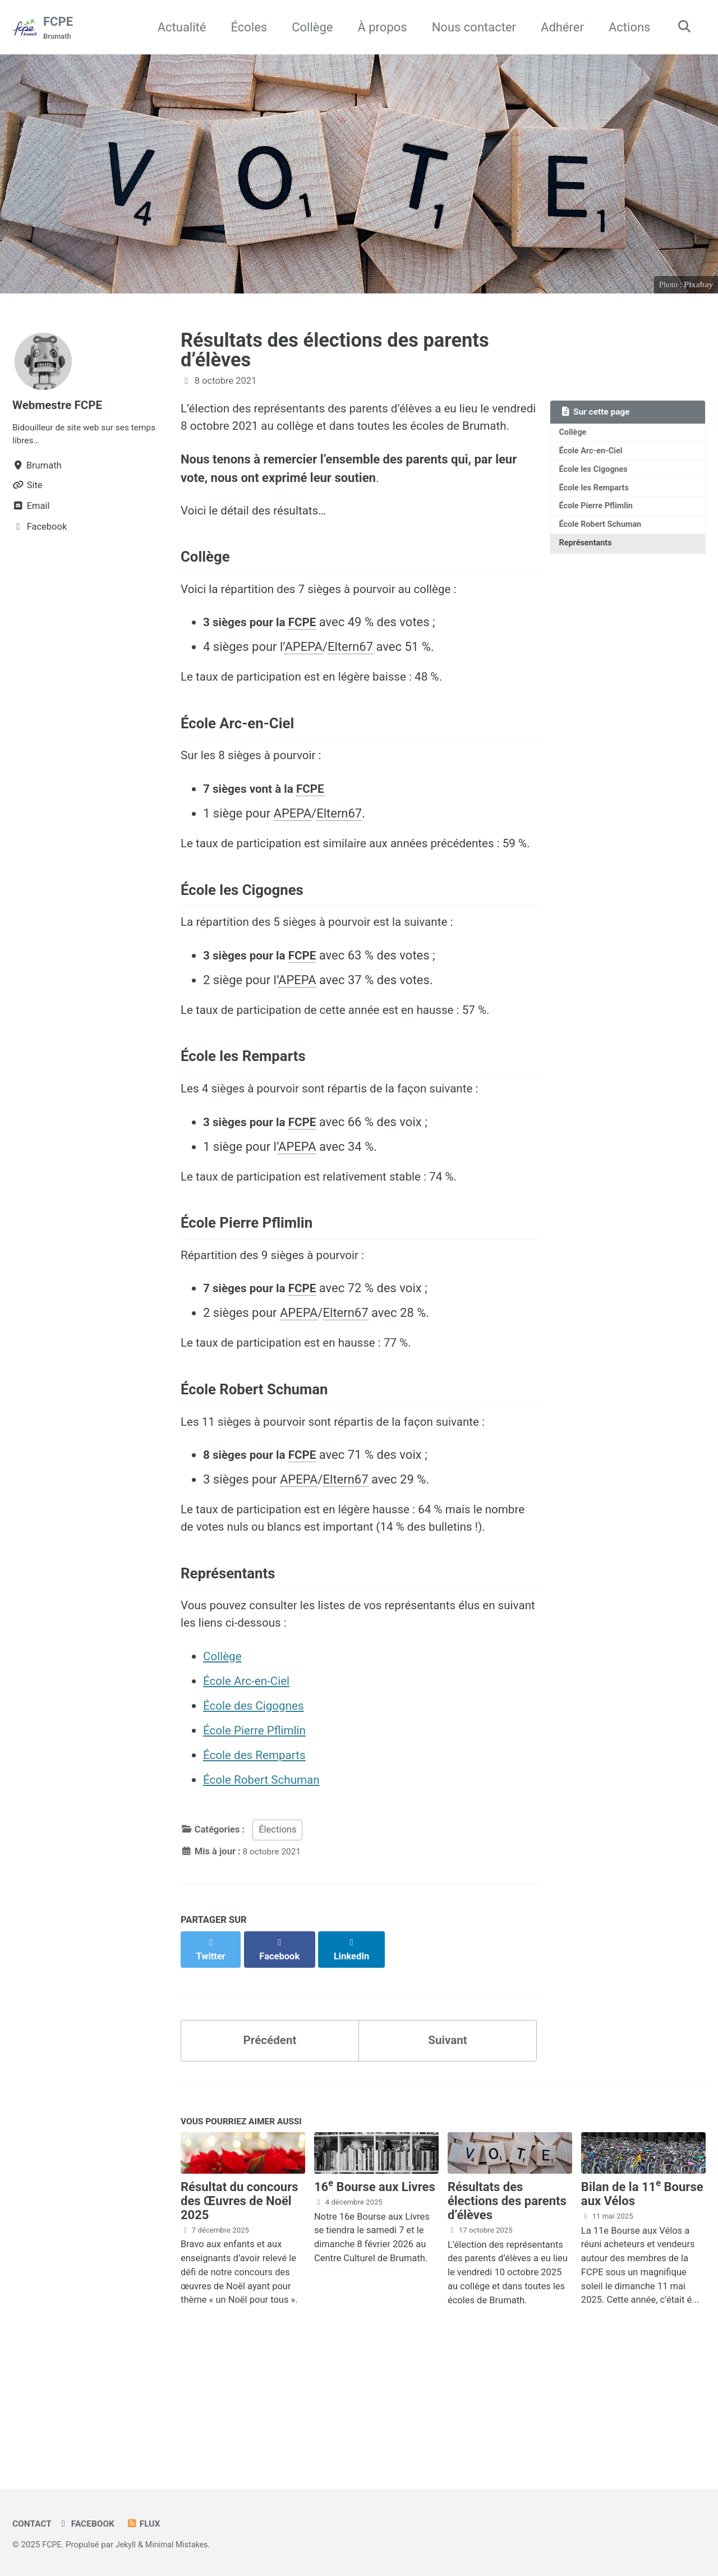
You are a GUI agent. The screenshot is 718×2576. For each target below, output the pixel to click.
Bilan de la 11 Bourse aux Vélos (642, 2301)
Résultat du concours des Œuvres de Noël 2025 (239, 2308)
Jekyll (128, 2545)
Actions (625, 27)
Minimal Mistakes (181, 2545)
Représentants (587, 551)
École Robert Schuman (603, 531)
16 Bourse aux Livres (374, 2294)
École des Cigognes (257, 1820)
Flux (150, 2523)
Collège (308, 27)
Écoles (245, 27)
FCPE (58, 29)
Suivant (447, 2144)
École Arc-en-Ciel (593, 454)
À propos (378, 27)
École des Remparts (257, 1870)
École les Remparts (596, 493)
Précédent (269, 2144)
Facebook (90, 2523)
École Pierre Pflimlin (598, 512)
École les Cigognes (596, 473)
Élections (277, 1944)
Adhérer (558, 27)
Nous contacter (470, 27)
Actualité (178, 27)
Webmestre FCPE (60, 406)
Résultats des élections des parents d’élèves (335, 350)
